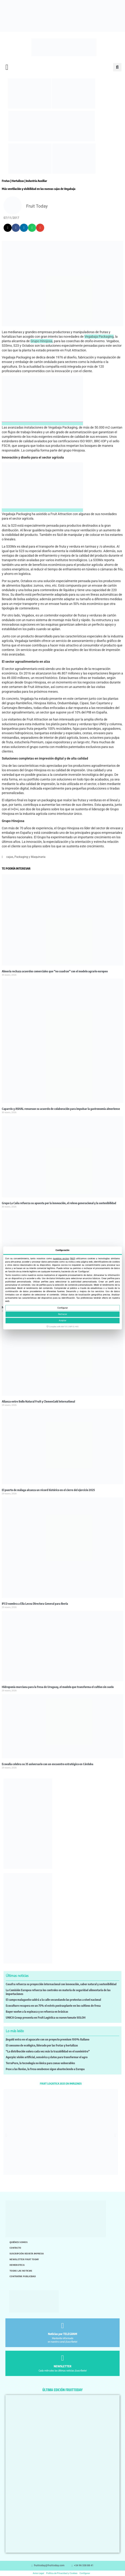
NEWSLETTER (62, 2366)
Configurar (62, 1308)
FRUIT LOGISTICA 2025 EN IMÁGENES (61, 2083)
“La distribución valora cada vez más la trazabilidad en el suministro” (48, 2051)
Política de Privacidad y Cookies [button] (61, 2573)
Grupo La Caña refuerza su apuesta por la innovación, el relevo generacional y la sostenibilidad (59, 1203)
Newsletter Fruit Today (24, 2259)
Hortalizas (18, 181)
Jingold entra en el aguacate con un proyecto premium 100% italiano (47, 2039)
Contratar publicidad (23, 2276)
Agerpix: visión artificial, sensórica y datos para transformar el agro (46, 2057)
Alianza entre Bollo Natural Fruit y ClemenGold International (38, 1401)
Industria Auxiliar (36, 181)
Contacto (15, 2247)
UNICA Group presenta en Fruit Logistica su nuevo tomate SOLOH (45, 2017)
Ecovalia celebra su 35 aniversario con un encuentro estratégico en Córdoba (47, 1764)
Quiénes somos (19, 2242)
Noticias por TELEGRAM (62, 2334)
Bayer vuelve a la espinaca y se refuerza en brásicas (37, 2011)
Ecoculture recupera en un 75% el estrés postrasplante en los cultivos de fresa (53, 2005)
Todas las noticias (21, 2270)
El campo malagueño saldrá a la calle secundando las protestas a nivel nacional (53, 1999)
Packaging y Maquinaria (29, 857)
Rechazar (62, 1314)
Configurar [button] (85, 2573)
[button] (7, 67)
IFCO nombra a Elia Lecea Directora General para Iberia (35, 1603)
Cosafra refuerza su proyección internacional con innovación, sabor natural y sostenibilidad (61, 1984)
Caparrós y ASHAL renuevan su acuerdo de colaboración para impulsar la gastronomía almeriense (61, 1109)
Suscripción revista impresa (27, 2253)
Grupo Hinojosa (41, 341)
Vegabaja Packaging (99, 336)
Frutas (6, 181)
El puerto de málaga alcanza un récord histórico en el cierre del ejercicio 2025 (48, 1490)
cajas (9, 857)
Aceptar (62, 1320)
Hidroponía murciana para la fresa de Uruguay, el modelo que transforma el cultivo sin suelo (58, 1687)
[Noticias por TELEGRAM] (62, 2325)
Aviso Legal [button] (38, 2573)
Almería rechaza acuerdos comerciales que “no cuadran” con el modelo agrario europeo (55, 971)
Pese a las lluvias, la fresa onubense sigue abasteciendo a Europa (45, 2069)
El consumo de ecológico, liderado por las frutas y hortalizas (42, 2045)
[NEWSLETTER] (62, 2358)
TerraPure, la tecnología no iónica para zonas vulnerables (40, 2063)
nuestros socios (61, 1258)
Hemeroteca (17, 2264)
